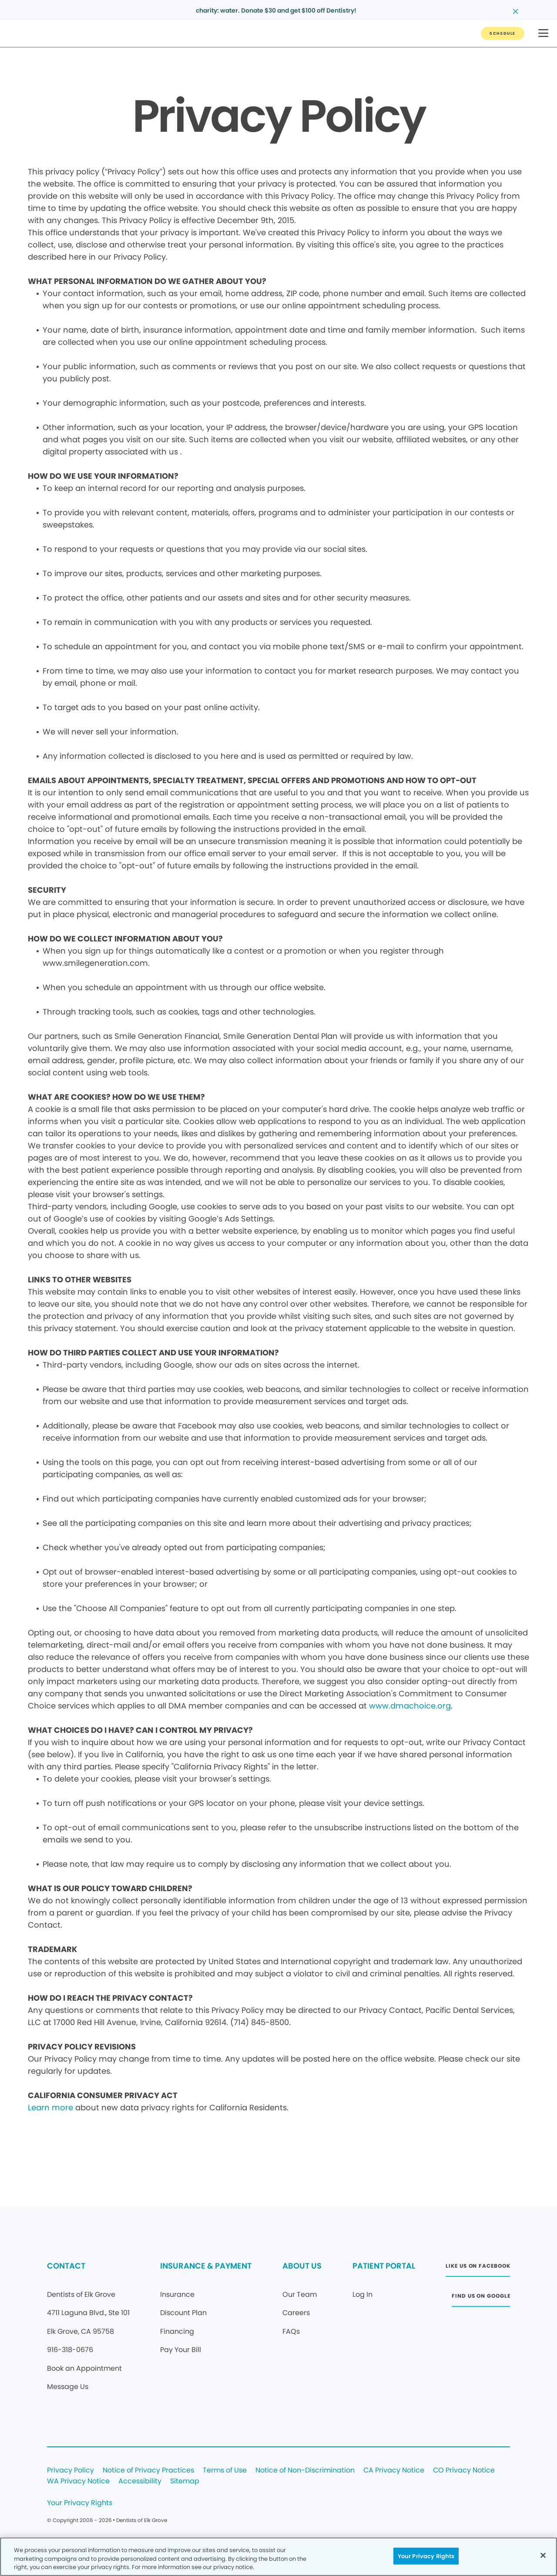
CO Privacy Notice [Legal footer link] (464, 2470)
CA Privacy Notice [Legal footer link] (393, 2470)
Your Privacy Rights (79, 2503)
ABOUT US (302, 2265)
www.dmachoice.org (410, 1705)
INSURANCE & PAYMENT (206, 2265)
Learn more (50, 2107)
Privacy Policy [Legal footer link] (70, 2470)
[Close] (543, 2555)
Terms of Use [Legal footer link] (225, 2470)
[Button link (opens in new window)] (478, 2268)
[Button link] (502, 33)
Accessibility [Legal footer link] (139, 2481)
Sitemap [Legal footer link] (184, 2481)
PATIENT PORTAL (383, 2265)
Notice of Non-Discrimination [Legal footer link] (305, 2470)
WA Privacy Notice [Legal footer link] (78, 2481)
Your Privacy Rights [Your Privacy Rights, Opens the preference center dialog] (426, 2556)
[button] (543, 34)
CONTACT (66, 2265)
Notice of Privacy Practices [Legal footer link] (148, 2470)
